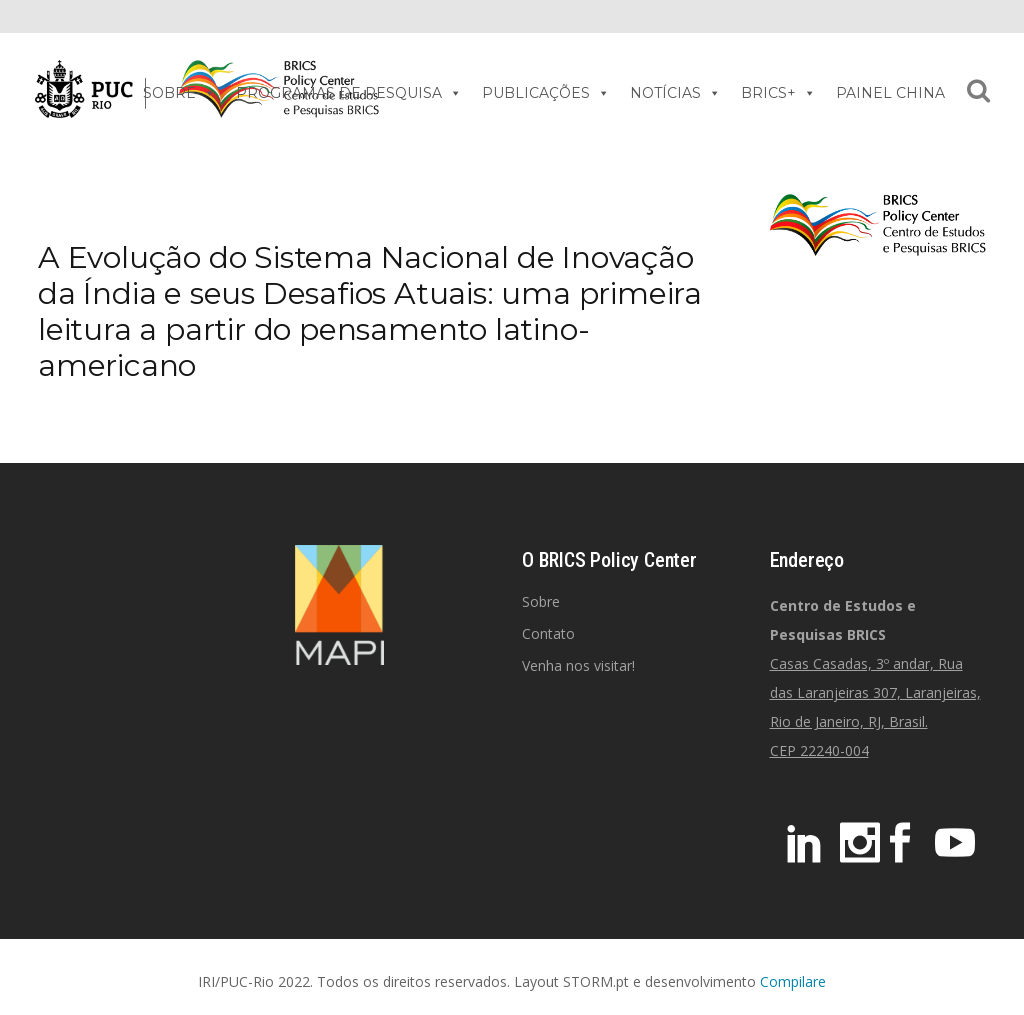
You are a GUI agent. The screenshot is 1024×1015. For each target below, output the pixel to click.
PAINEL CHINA (890, 93)
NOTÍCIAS (675, 93)
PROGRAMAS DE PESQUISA (349, 93)
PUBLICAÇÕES (546, 93)
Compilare (793, 981)
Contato (548, 633)
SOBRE (179, 93)
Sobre (541, 601)
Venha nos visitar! (578, 665)
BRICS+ (778, 93)
